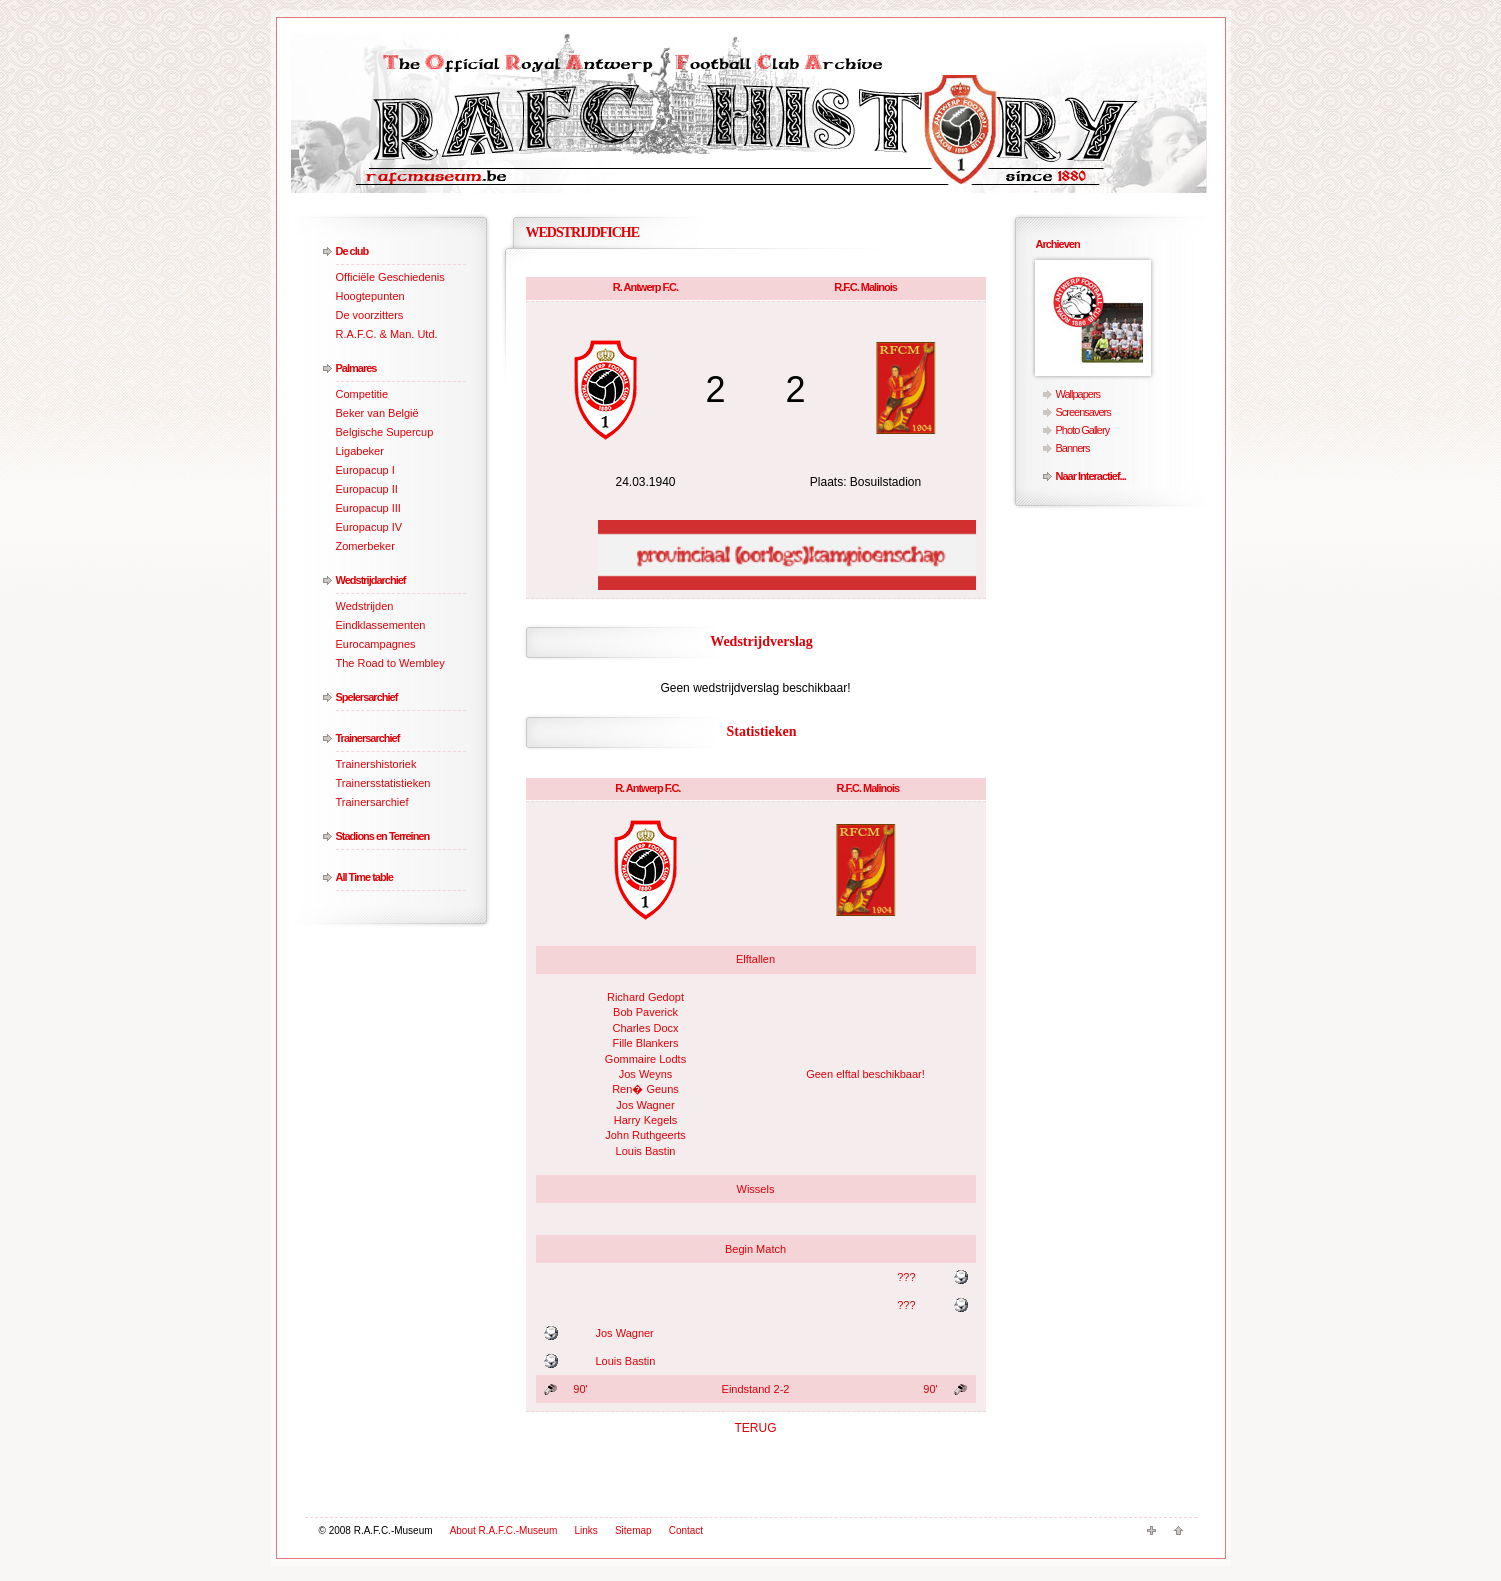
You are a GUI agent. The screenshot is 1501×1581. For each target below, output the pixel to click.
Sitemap (633, 1530)
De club (352, 251)
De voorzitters (370, 315)
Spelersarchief (367, 697)
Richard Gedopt (645, 997)
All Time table (364, 877)
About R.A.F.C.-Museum (504, 1530)
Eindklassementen (381, 625)
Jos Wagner (645, 1105)
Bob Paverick (645, 1012)
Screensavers (1083, 412)
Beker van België (377, 413)
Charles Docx (645, 1028)
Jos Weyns (646, 1074)
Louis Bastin (646, 1151)
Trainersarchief (368, 738)
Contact (686, 1530)
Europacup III (368, 508)
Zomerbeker (365, 546)
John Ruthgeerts (645, 1135)
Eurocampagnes (376, 644)
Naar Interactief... (1091, 476)
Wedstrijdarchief (371, 580)
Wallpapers (1078, 394)
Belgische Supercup (385, 432)
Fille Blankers (645, 1043)
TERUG (756, 1428)
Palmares (356, 368)
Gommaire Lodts (645, 1059)
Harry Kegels (646, 1120)
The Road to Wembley (390, 663)
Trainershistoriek (376, 764)
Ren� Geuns (645, 1089)
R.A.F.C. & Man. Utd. (387, 334)
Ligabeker (360, 451)
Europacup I (365, 470)
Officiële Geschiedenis (390, 277)
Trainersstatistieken (383, 783)
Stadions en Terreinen (383, 836)
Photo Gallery (1083, 430)
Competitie (362, 394)
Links (586, 1530)
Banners (1073, 448)
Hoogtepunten (370, 296)
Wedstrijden (365, 606)
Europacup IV (369, 527)
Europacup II (367, 489)
